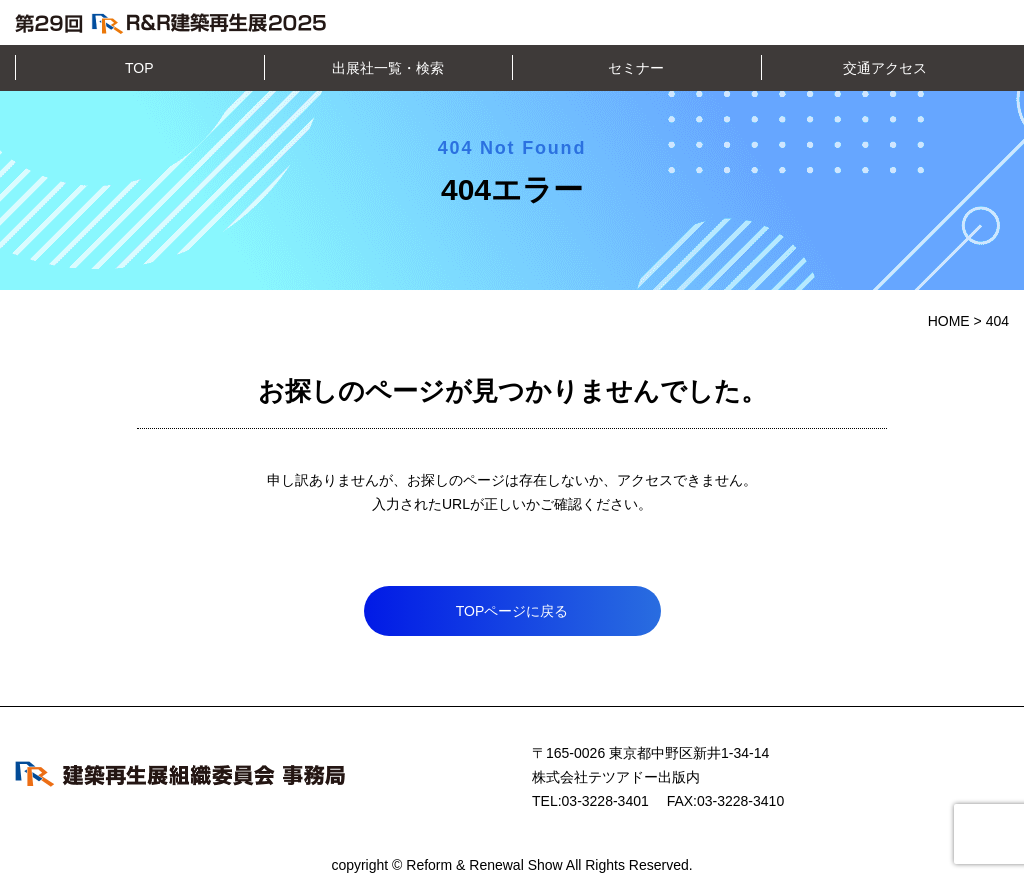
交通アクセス (885, 68)
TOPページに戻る (512, 611)
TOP (139, 68)
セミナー (636, 68)
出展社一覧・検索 (388, 68)
